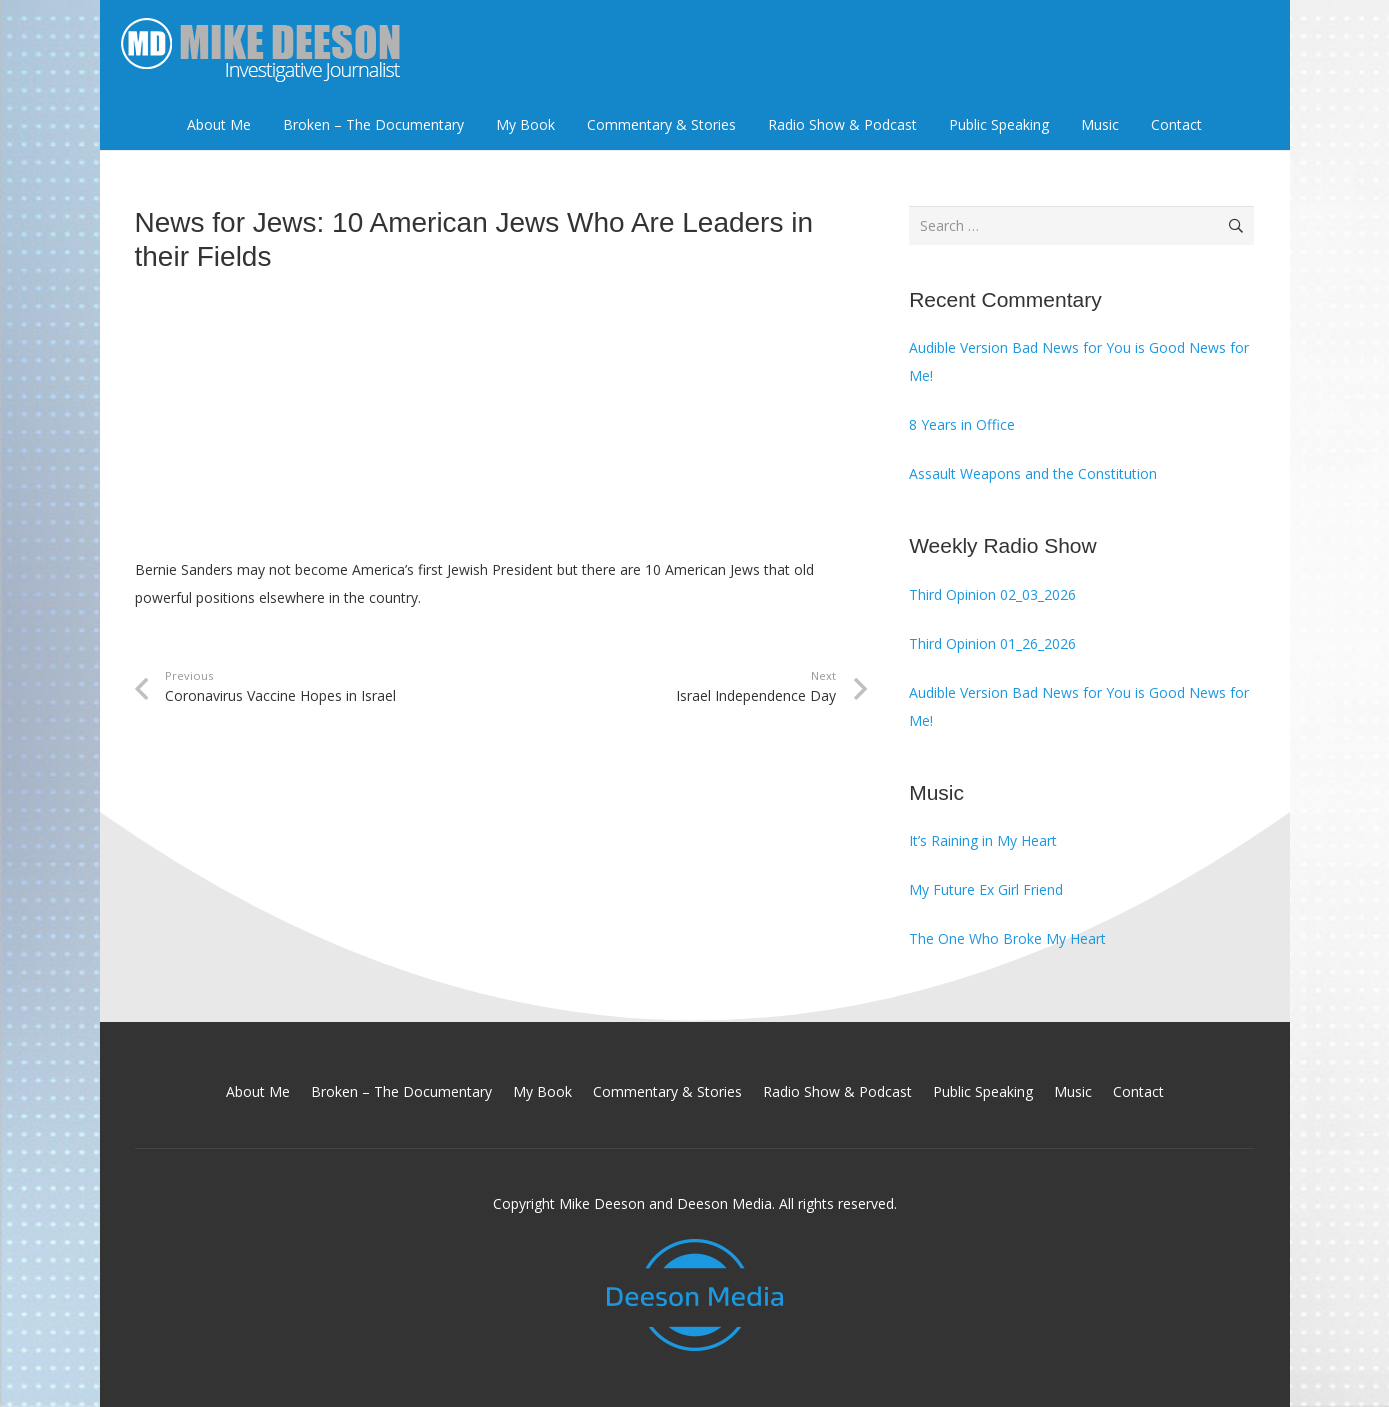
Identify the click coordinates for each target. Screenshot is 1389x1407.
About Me (258, 1091)
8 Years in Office (962, 424)
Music (1073, 1091)
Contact (1138, 1091)
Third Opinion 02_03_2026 (992, 594)
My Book (542, 1091)
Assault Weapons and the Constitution (1033, 473)
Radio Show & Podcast (837, 1091)
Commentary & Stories (667, 1091)
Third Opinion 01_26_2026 (992, 643)
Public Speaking (983, 1091)
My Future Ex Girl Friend (986, 889)
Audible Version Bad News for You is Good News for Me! (1079, 361)
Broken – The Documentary (401, 1091)
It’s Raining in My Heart (983, 840)
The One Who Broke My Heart (1007, 938)
